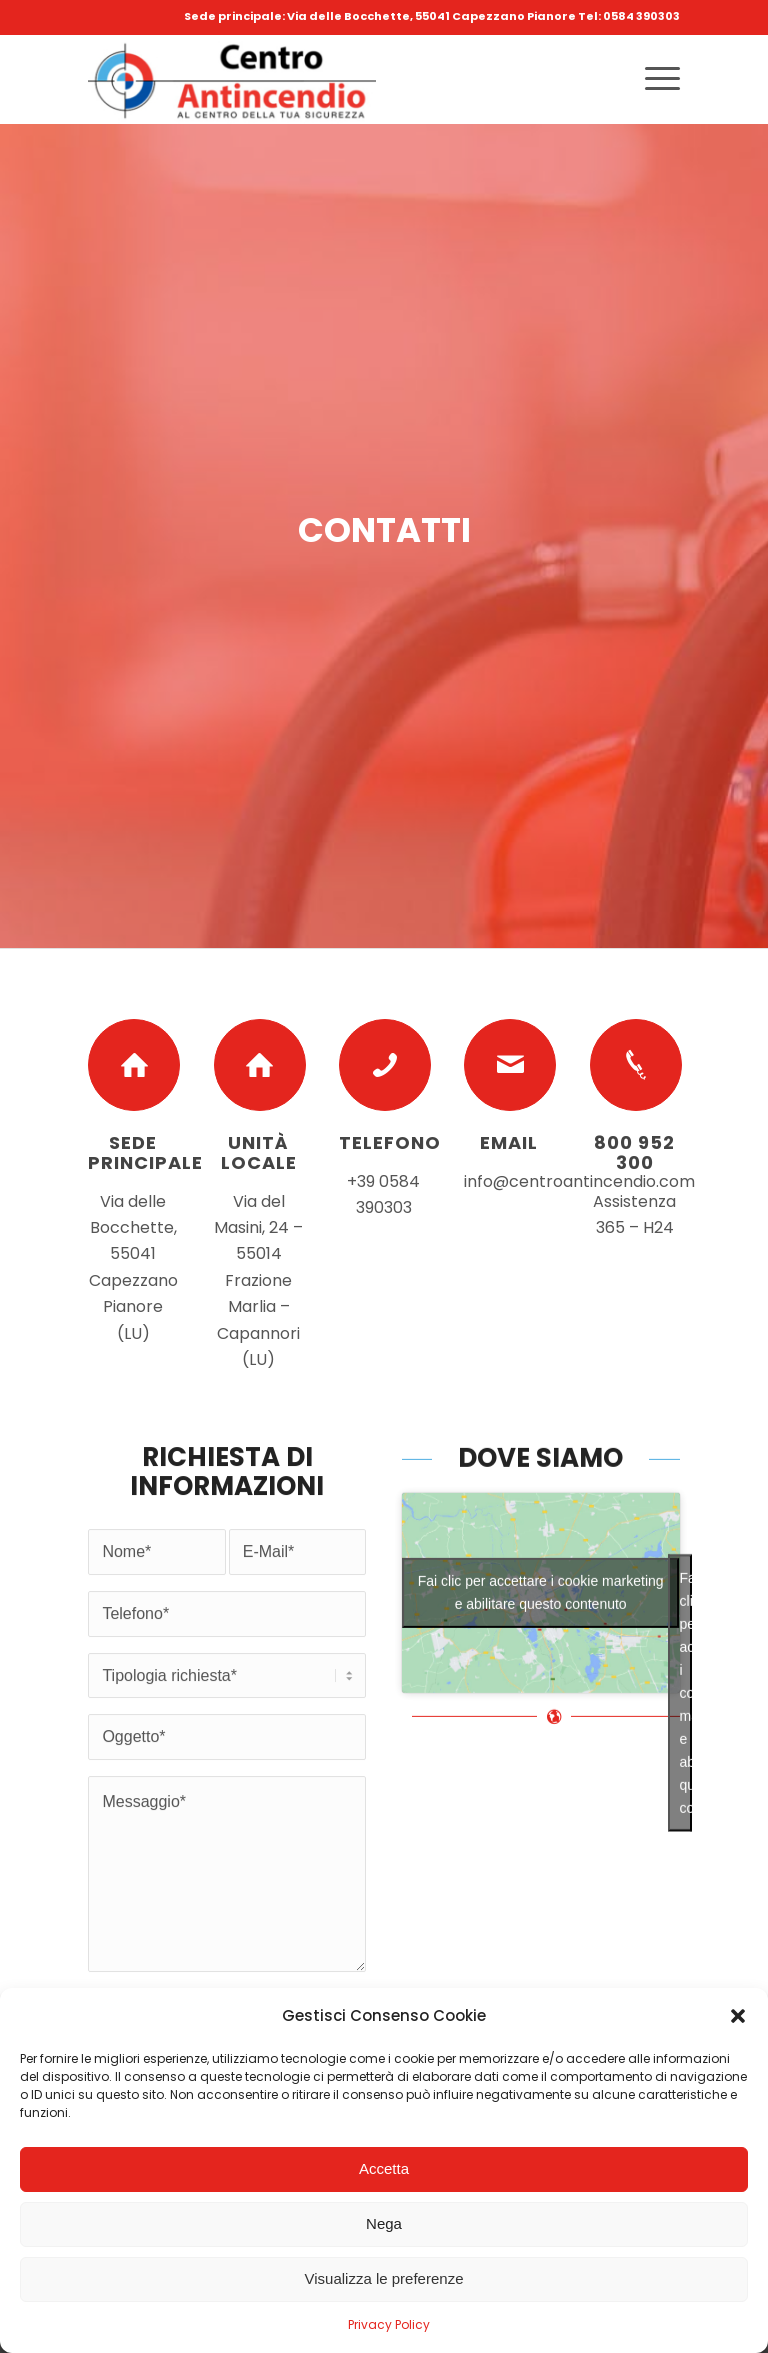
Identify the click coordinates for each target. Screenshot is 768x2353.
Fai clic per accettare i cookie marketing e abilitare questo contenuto (541, 1711)
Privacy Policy (389, 2324)
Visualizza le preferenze (384, 2278)
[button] (738, 2016)
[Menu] (652, 79)
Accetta (384, 2168)
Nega (384, 2223)
